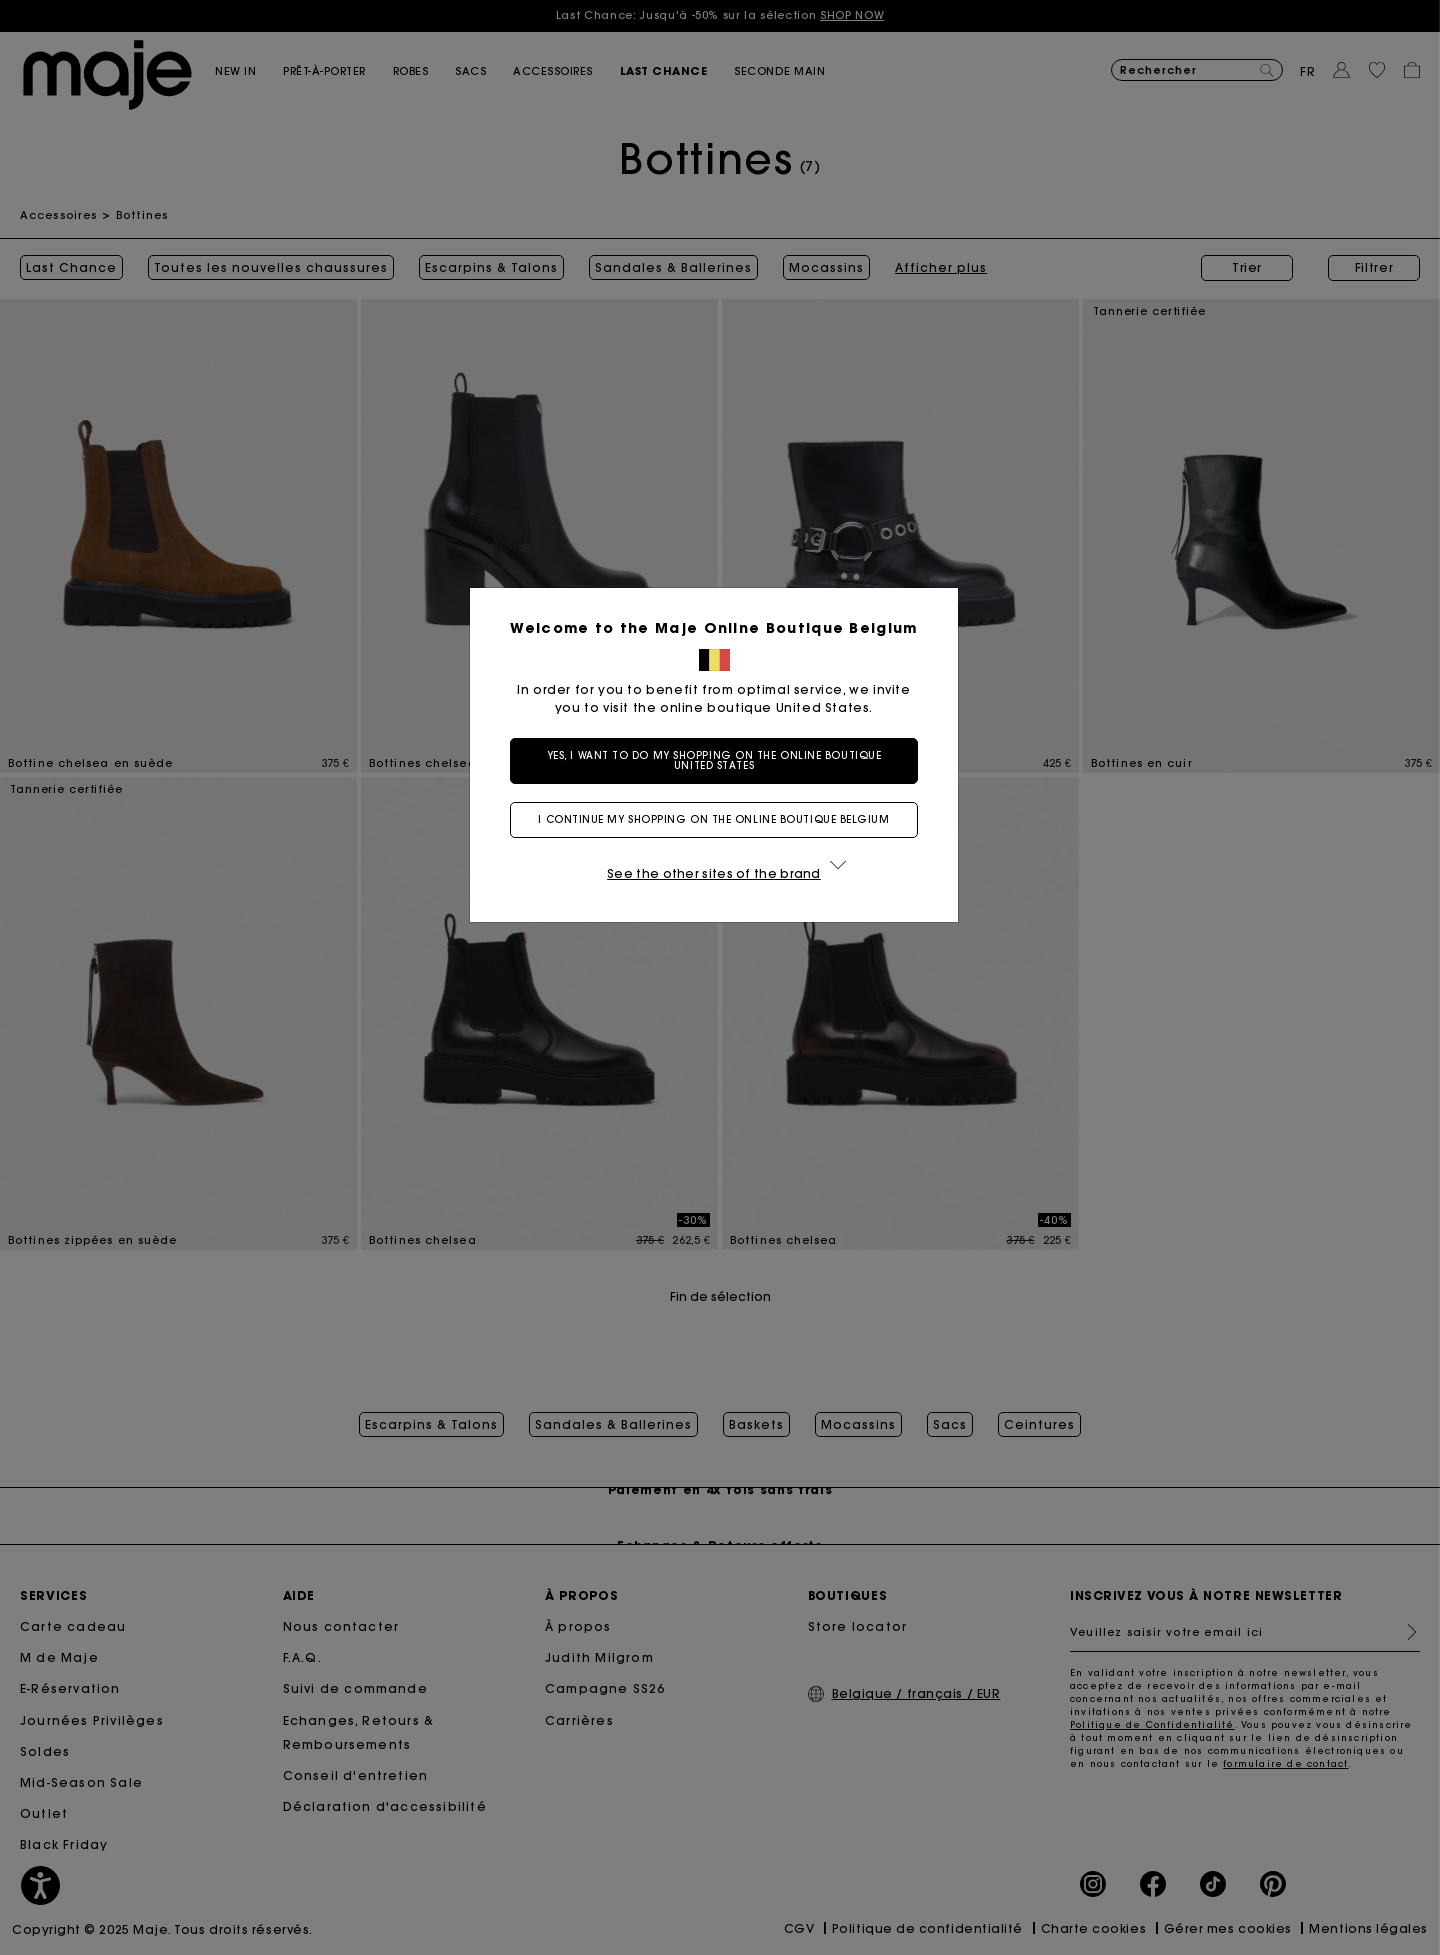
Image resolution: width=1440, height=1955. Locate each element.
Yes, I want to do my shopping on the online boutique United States (720, 760)
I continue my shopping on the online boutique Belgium (719, 819)
